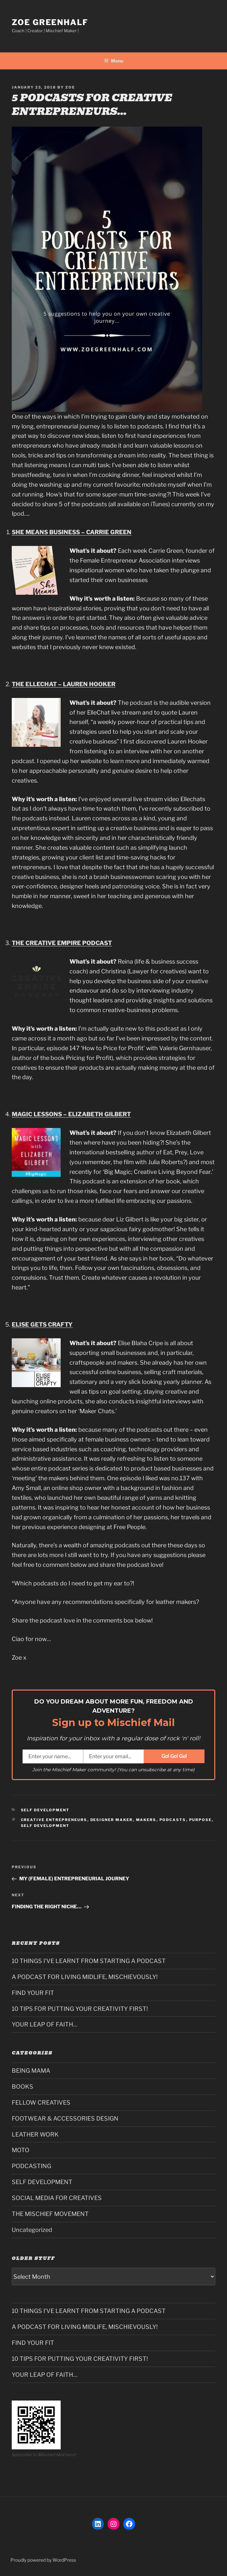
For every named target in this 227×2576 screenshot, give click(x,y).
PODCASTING (31, 2166)
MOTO (20, 2150)
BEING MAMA (31, 2070)
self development (45, 1825)
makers (146, 1819)
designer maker (111, 1819)
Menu (113, 60)
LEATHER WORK (35, 2134)
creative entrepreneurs (54, 1819)
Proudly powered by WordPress (43, 2560)
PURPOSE (200, 1819)
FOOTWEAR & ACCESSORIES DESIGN (65, 2118)
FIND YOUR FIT (33, 1992)
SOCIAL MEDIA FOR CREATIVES (57, 2197)
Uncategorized (32, 2229)
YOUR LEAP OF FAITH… (44, 2024)
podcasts (172, 1819)
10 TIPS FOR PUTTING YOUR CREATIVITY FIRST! (80, 2008)
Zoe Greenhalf (50, 22)
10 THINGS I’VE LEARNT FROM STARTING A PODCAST (89, 1960)
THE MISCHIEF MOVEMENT (50, 2213)
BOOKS (22, 2086)
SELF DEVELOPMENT (45, 1810)
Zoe (70, 87)
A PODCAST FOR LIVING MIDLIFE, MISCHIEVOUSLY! (85, 1976)
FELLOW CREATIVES (41, 2102)
